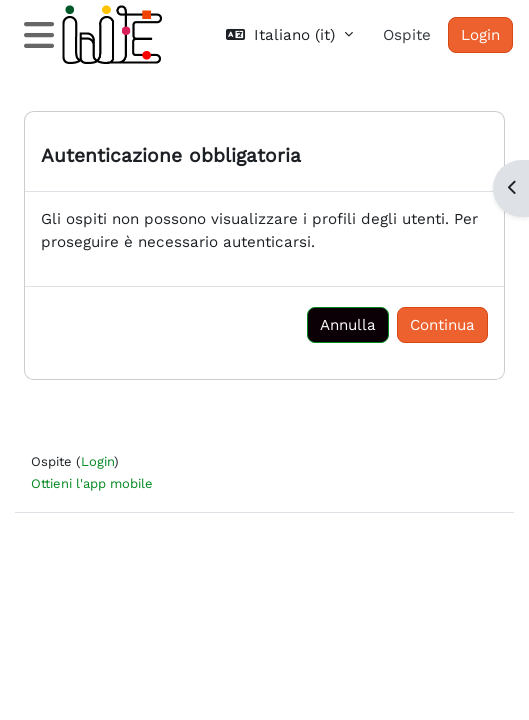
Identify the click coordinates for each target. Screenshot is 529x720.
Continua (442, 325)
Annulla (348, 325)
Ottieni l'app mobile (92, 483)
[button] (289, 35)
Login (480, 35)
